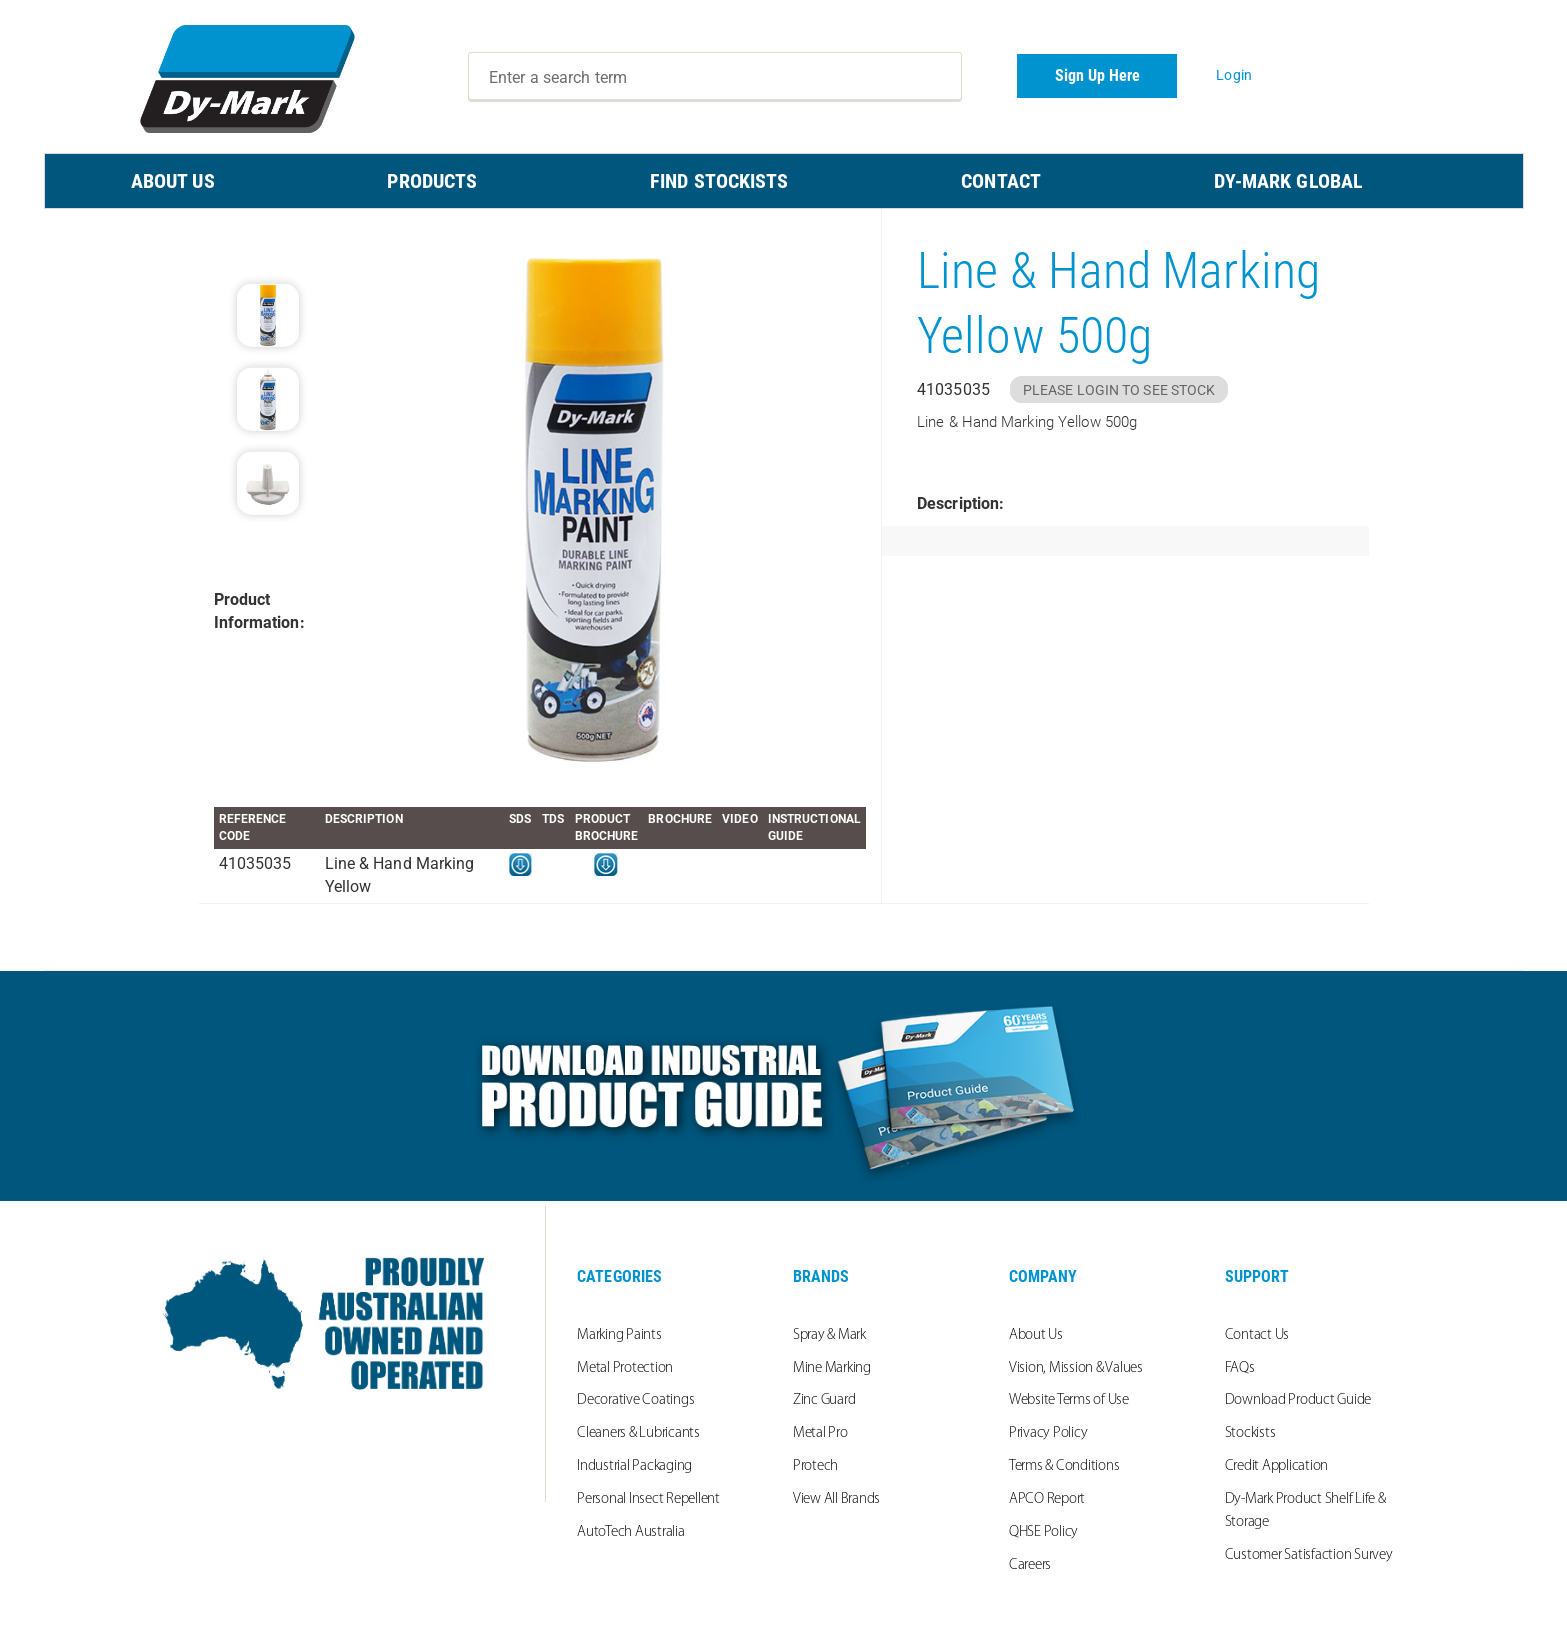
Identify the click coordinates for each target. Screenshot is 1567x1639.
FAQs (1240, 1368)
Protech (815, 1466)
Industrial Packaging (634, 1466)
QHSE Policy (1043, 1532)
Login (1234, 75)
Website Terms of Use (1069, 1400)
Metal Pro (820, 1433)
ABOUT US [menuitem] (173, 181)
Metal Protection (625, 1368)
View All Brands (836, 1499)
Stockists (1250, 1433)
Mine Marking (832, 1368)
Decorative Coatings (635, 1400)
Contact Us (1257, 1335)
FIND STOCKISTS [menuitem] (719, 181)
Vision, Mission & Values (1076, 1368)
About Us (1036, 1335)
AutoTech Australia (631, 1532)
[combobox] (715, 77)
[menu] (784, 181)
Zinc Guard (824, 1400)
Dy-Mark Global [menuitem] (1288, 181)
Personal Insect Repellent (648, 1499)
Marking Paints (619, 1335)
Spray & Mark (829, 1335)
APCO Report (1047, 1499)
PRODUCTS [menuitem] (432, 181)
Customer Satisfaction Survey (1309, 1555)
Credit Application (1277, 1466)
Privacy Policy (1048, 1433)
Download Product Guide (1298, 1400)
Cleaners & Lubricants (638, 1433)
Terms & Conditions (1064, 1466)
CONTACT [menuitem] (1001, 181)
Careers (1030, 1565)
